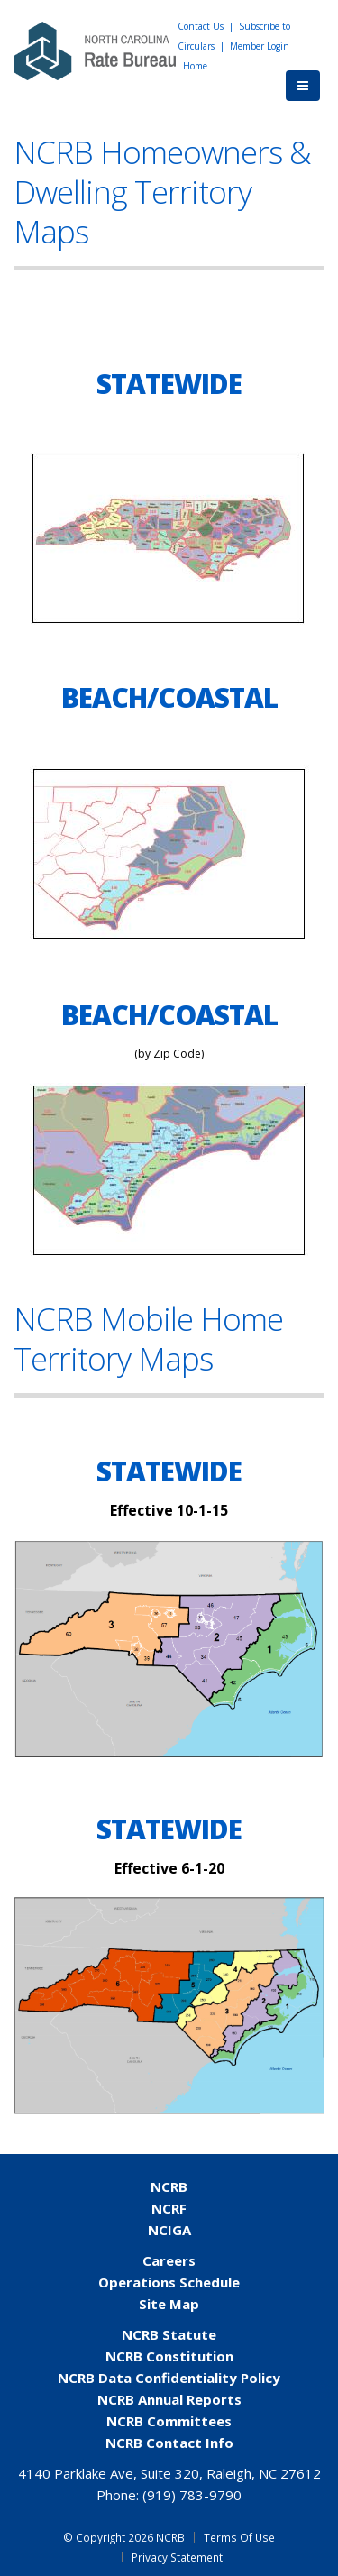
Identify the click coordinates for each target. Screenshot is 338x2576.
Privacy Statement (177, 2557)
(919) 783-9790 (192, 2495)
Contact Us (201, 26)
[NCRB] (95, 49)
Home (195, 66)
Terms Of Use (239, 2537)
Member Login (259, 46)
